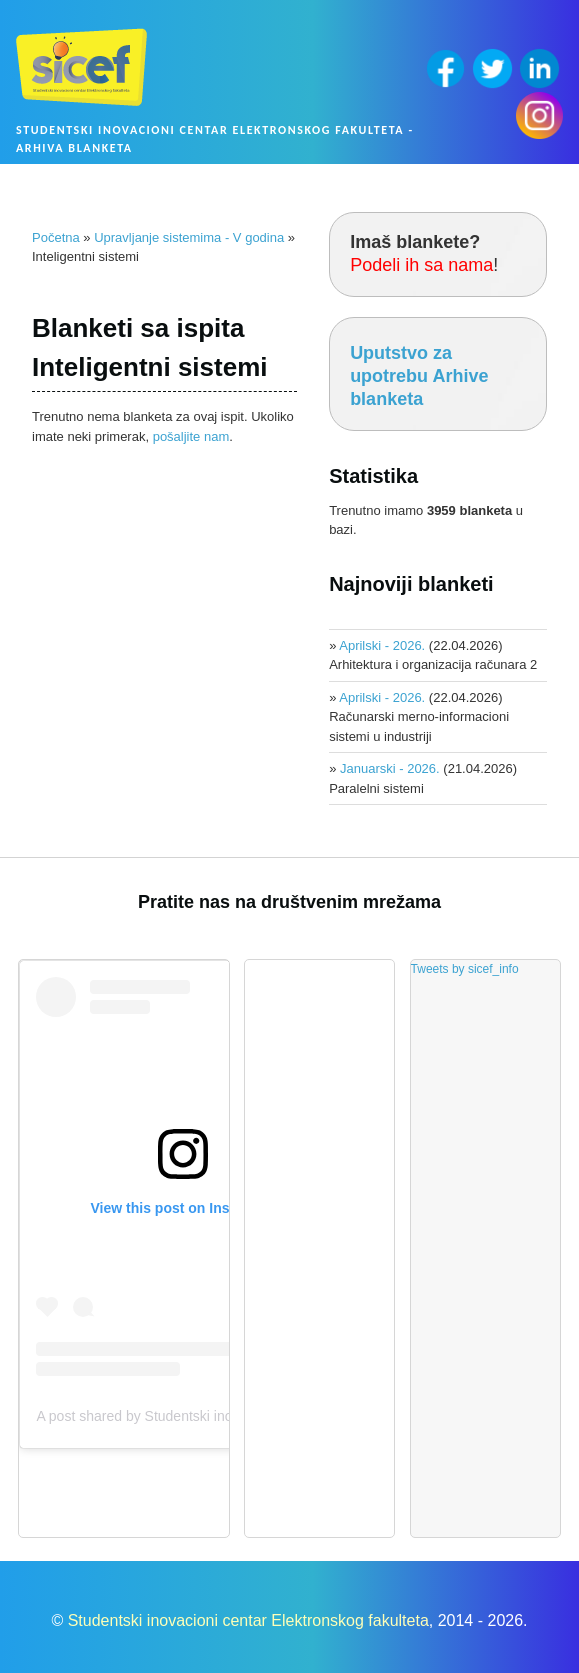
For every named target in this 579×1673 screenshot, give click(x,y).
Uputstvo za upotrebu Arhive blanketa (419, 376)
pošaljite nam (191, 436)
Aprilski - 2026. (382, 645)
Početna (56, 237)
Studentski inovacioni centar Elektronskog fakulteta (248, 1620)
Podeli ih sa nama (421, 265)
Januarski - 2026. (390, 768)
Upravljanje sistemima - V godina (189, 237)
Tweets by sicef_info (465, 969)
